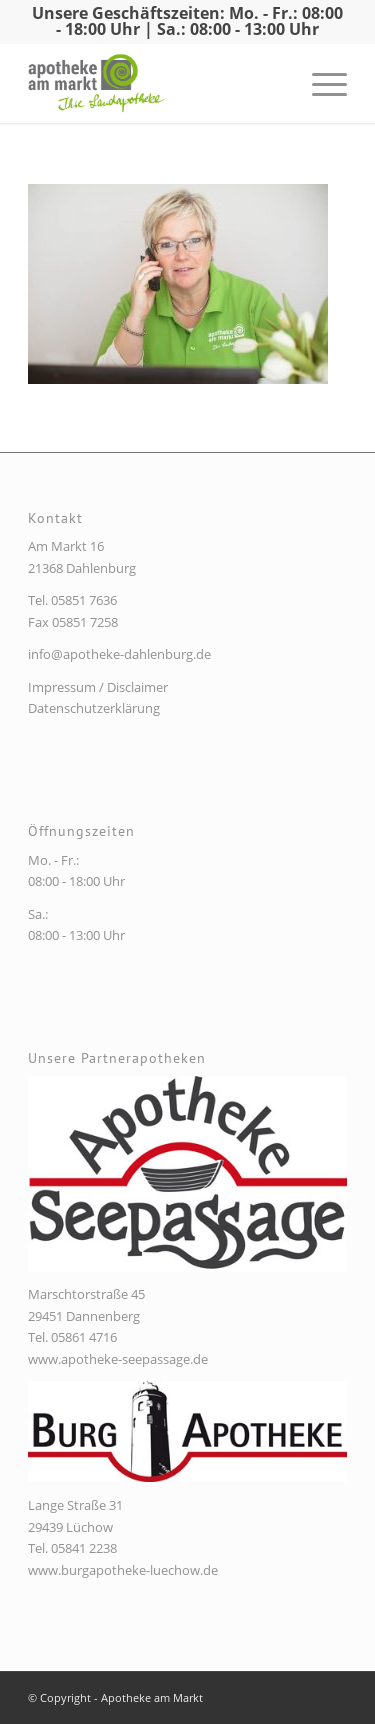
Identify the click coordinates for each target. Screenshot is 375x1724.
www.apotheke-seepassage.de (118, 1359)
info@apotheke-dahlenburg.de (119, 654)
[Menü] (319, 83)
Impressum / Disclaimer (98, 687)
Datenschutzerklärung (94, 708)
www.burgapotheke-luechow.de (123, 1570)
